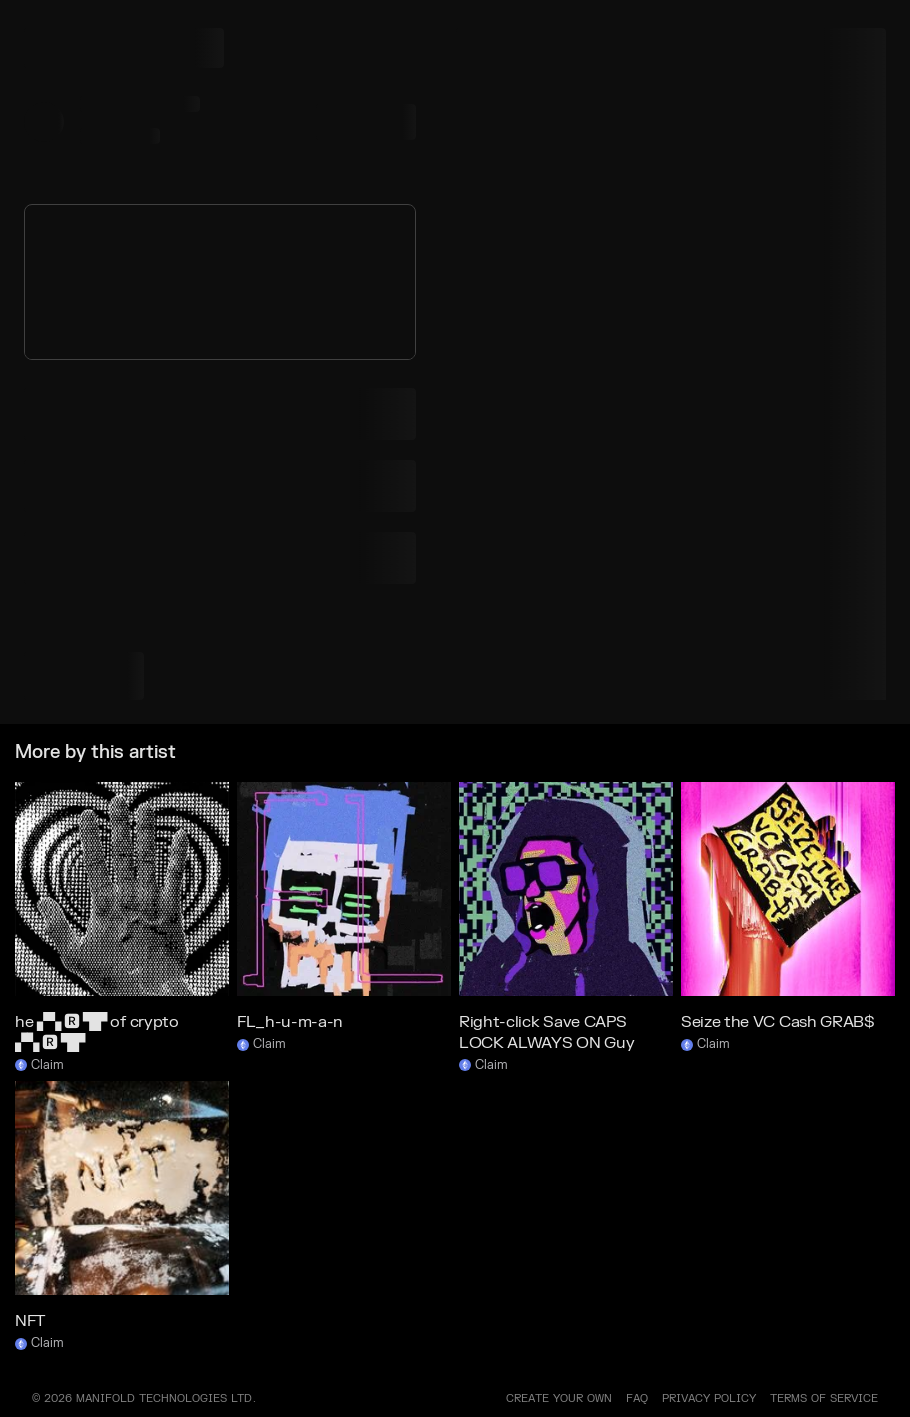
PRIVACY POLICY (709, 1398)
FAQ (637, 1398)
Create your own (559, 1398)
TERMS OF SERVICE (824, 1398)
